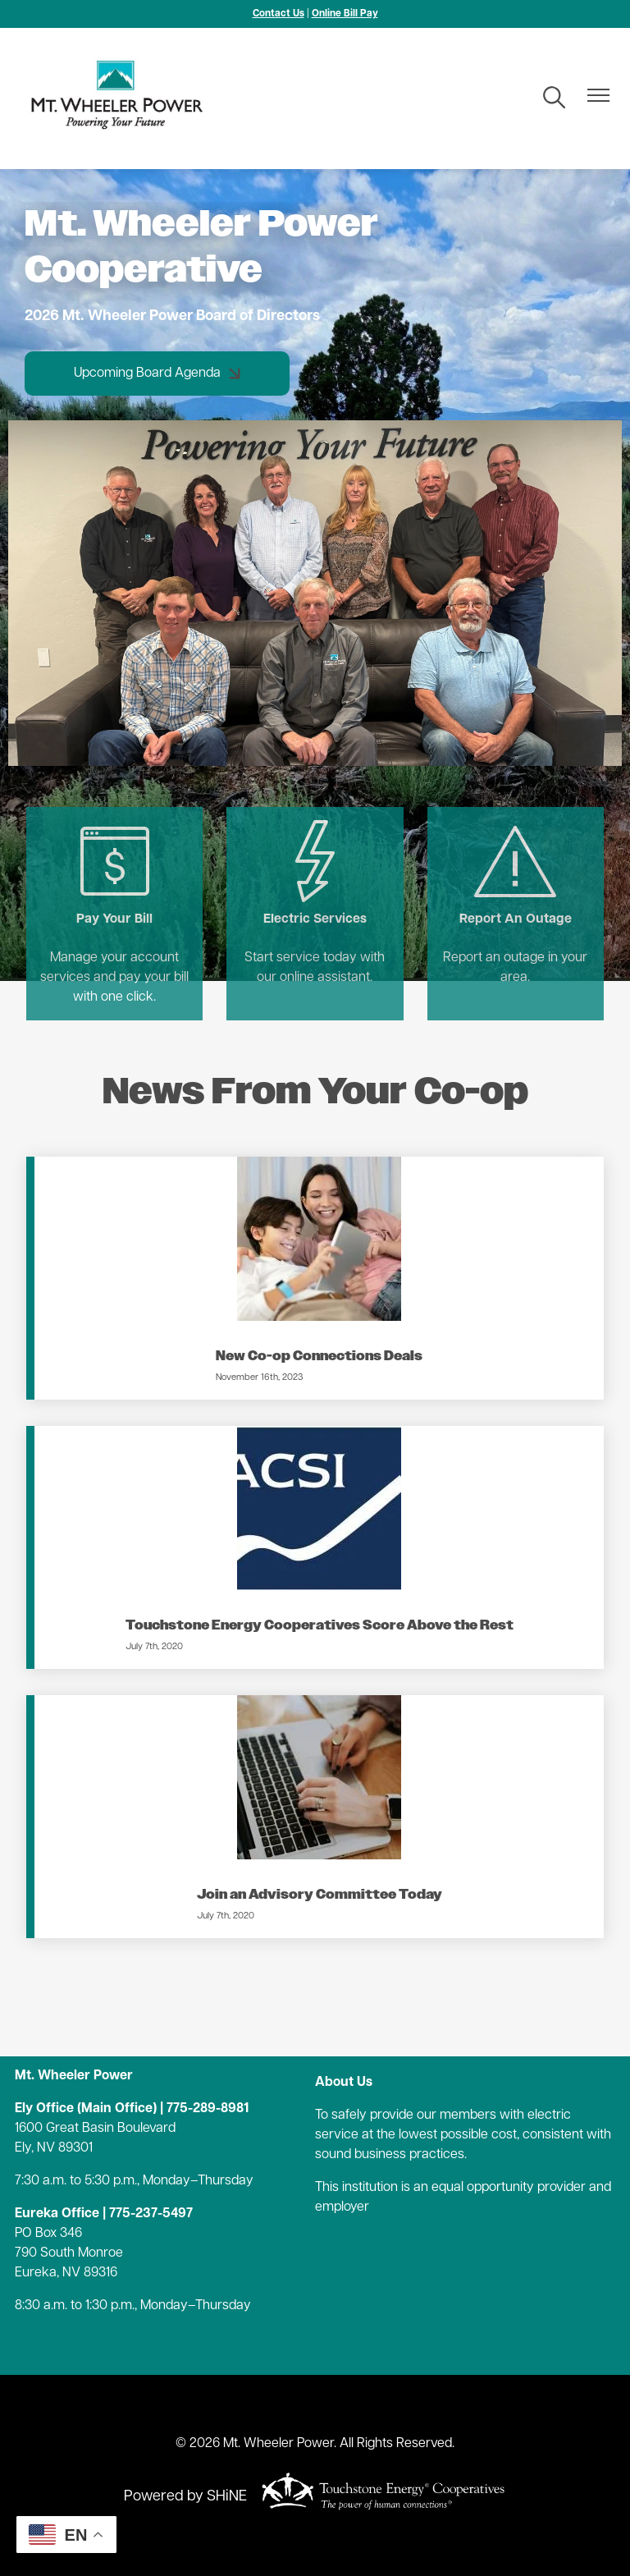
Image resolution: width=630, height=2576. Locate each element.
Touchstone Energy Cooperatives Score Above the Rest (320, 1625)
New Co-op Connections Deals (319, 1356)
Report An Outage (517, 873)
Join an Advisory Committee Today (319, 1895)
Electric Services (315, 873)
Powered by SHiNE (185, 2497)
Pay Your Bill (113, 873)
